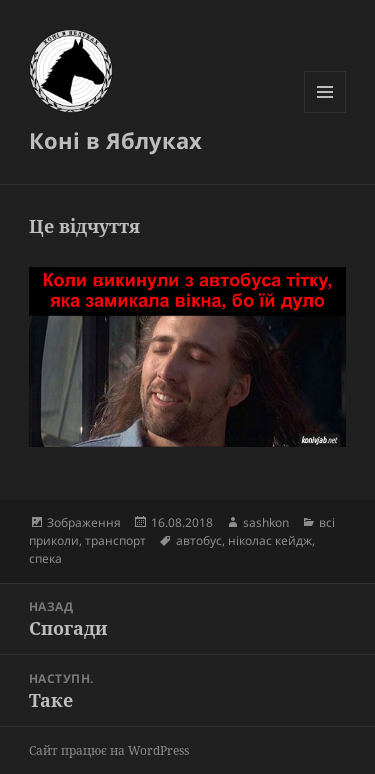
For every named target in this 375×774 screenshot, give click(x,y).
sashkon (266, 522)
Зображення (84, 522)
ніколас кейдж (270, 540)
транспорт (115, 540)
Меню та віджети (325, 112)
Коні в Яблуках (115, 140)
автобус (199, 540)
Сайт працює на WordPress (109, 750)
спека (45, 558)
